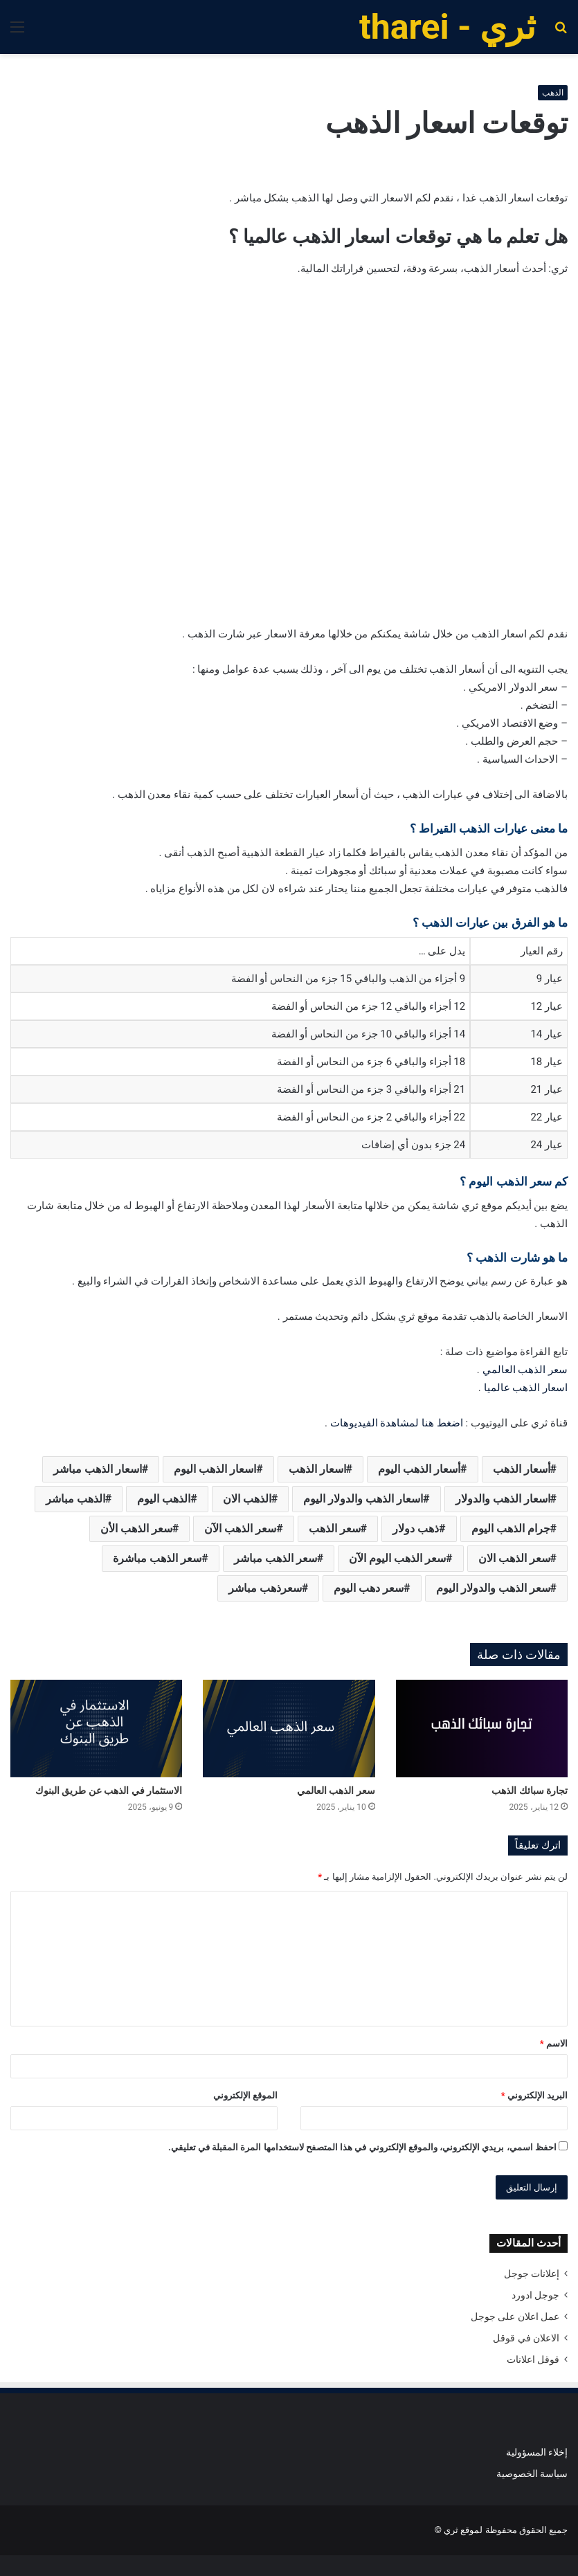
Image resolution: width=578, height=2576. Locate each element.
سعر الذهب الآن (240, 1528)
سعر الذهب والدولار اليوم (493, 1588)
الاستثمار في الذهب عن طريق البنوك (108, 1790)
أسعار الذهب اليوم (419, 1469)
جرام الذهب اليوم (510, 1528)
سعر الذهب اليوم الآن (397, 1558)
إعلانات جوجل (531, 2273)
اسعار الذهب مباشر (97, 1469)
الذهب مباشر (75, 1498)
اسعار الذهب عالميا (526, 1387)
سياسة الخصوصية (532, 2473)
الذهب (552, 93)
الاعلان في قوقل (526, 2337)
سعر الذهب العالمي (525, 1369)
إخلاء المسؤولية (537, 2452)
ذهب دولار (415, 1528)
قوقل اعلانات (533, 2359)
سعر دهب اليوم (369, 1588)
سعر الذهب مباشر (275, 1558)
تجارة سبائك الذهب (529, 1790)
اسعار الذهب (317, 1469)
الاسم (554, 2043)
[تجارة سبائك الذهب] (482, 1728)
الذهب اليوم (163, 1498)
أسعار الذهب (521, 1469)
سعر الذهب (335, 1528)
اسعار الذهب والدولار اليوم (363, 1498)
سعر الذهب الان (514, 1558)
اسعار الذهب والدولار (502, 1498)
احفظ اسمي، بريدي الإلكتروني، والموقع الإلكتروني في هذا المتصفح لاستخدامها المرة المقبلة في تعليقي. (362, 2147)
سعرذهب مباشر (265, 1588)
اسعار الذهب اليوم (215, 1469)
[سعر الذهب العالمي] (288, 1728)
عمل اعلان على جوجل (515, 2316)
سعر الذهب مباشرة (157, 1558)
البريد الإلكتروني (534, 2095)
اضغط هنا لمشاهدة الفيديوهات (396, 1423)
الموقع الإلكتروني (245, 2095)
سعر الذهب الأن (136, 1528)
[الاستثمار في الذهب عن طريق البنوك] (96, 1728)
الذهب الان (247, 1498)
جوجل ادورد (535, 2295)
